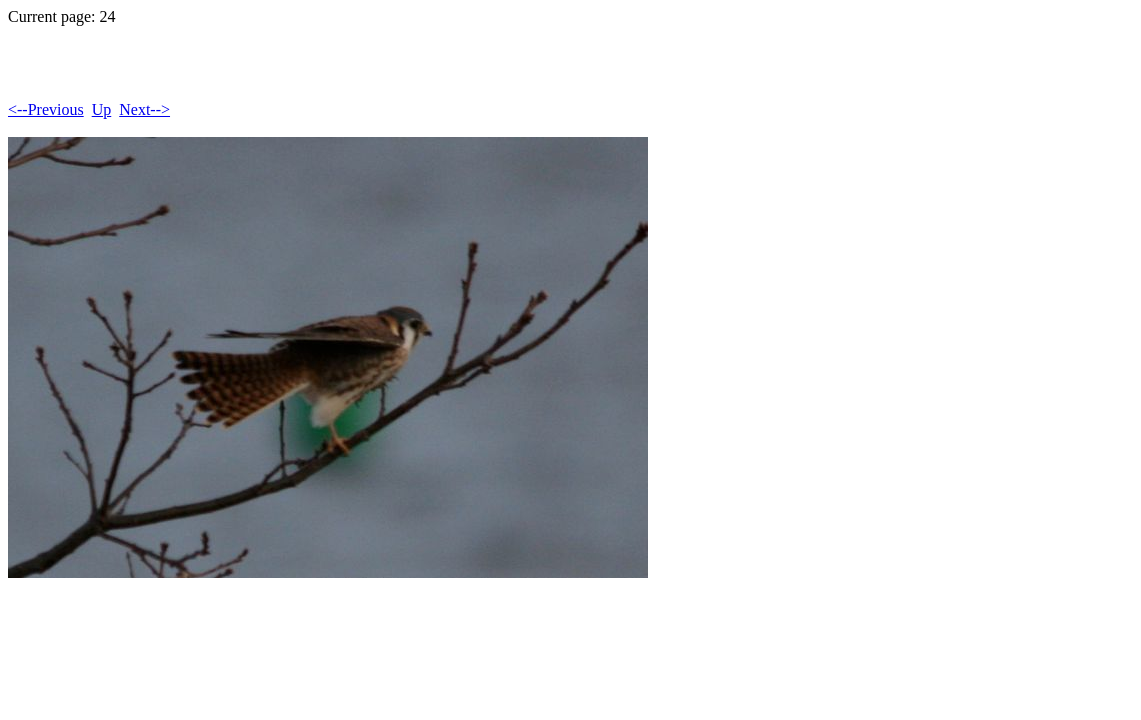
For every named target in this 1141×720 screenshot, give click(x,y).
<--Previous (46, 109)
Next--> (144, 109)
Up (102, 109)
